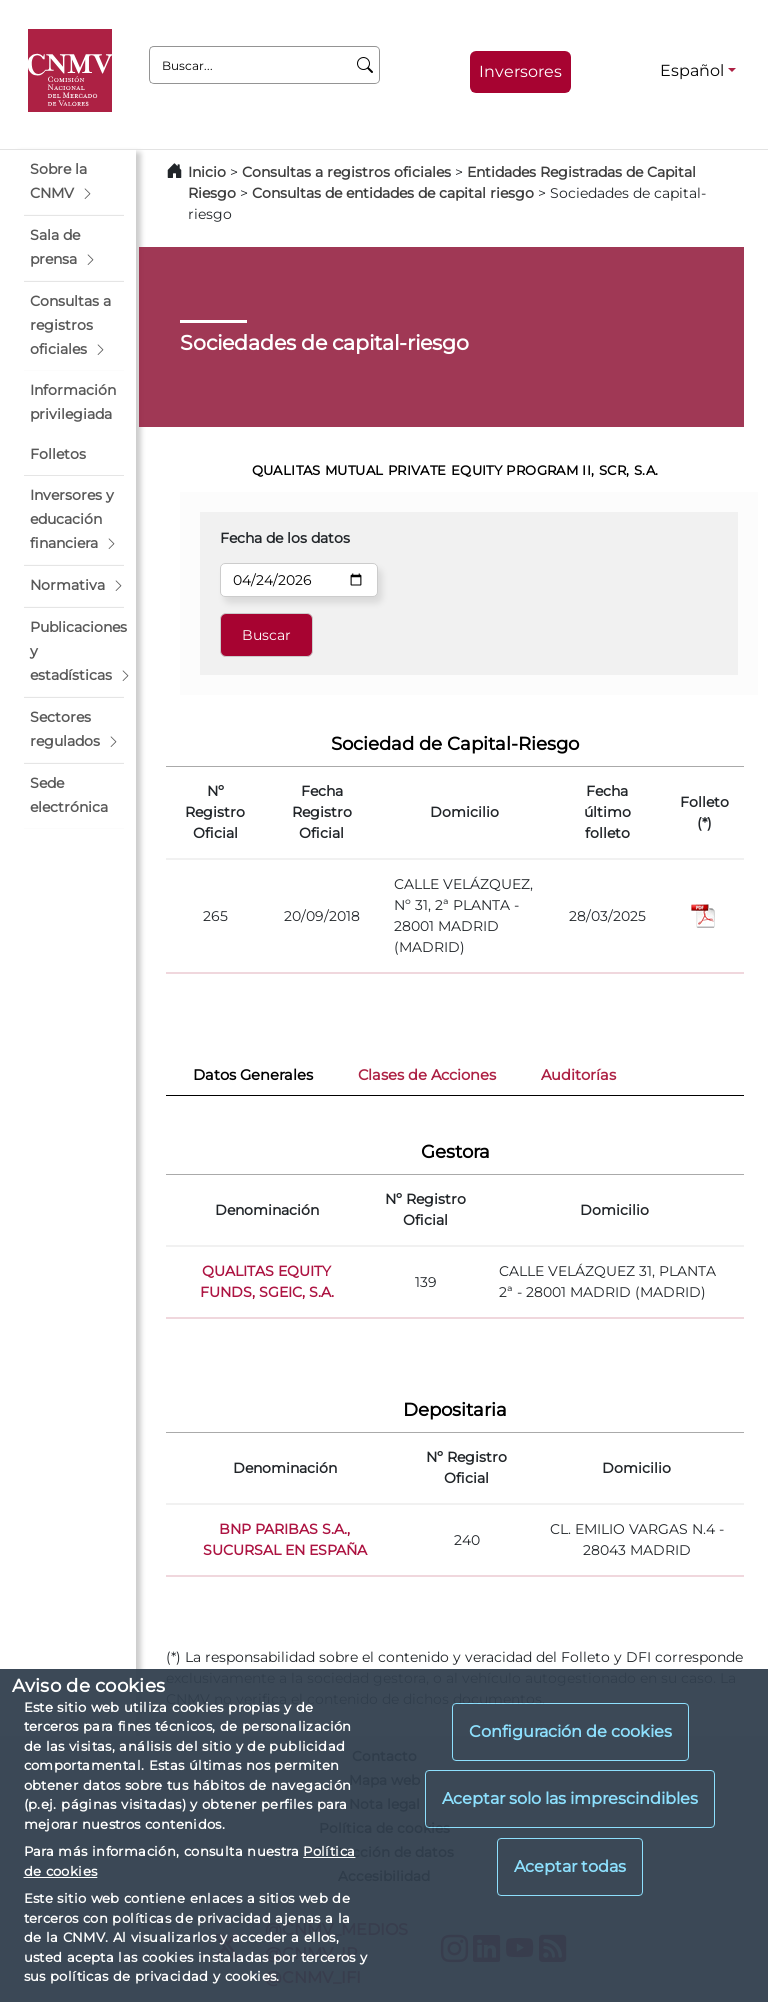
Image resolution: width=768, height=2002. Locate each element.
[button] (74, 182)
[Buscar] (365, 65)
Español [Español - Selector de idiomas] (692, 70)
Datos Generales (253, 1075)
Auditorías (578, 1075)
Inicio (207, 172)
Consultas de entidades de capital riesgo (393, 193)
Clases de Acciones (427, 1075)
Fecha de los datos (285, 538)
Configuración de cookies (570, 1731)
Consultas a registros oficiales (346, 172)
